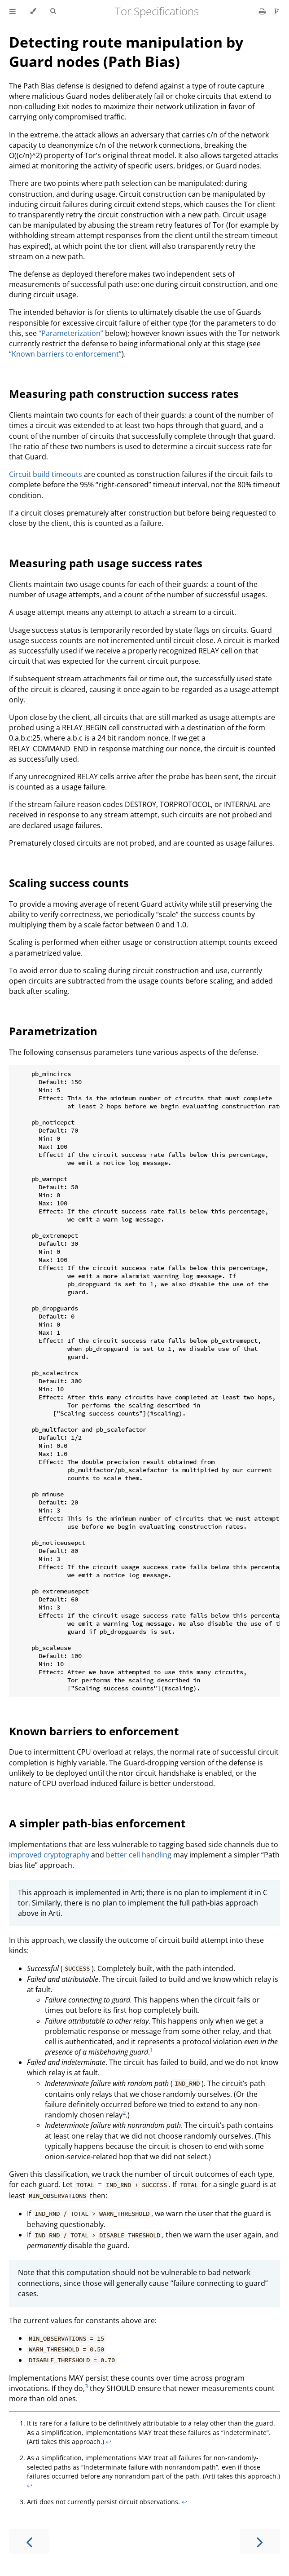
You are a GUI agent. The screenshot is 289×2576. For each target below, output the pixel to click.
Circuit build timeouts (45, 474)
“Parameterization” (71, 333)
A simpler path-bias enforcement (97, 1823)
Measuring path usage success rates (105, 563)
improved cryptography (49, 1855)
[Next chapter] (260, 2541)
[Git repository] (276, 11)
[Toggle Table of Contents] (12, 11)
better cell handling (138, 1855)
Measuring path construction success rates (124, 393)
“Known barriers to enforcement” (65, 354)
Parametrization (53, 1030)
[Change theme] (33, 11)
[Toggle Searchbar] (53, 11)
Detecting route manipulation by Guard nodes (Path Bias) (126, 51)
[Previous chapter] (29, 2541)
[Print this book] (263, 11)
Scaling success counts (69, 882)
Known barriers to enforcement (94, 1731)
